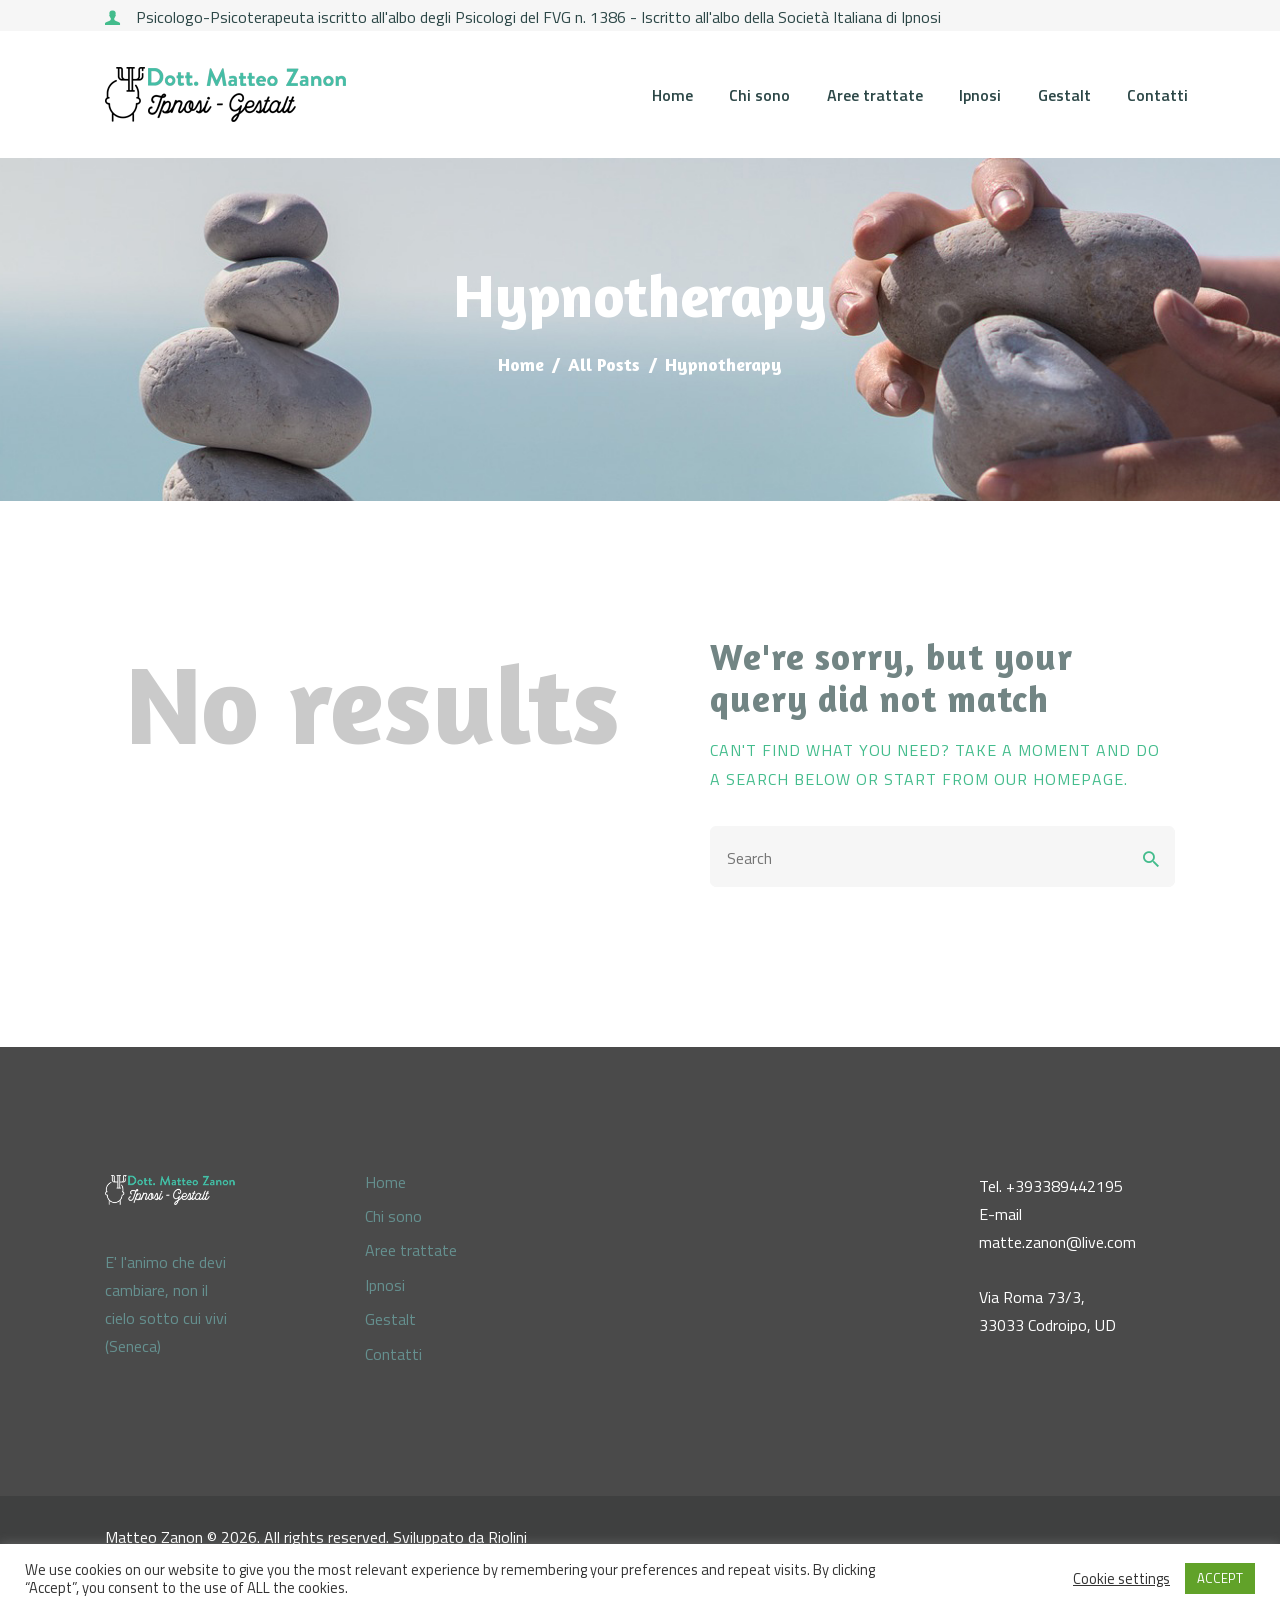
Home (521, 364)
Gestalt (390, 1319)
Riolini (507, 1537)
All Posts (604, 364)
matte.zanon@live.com (1057, 1242)
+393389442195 (1064, 1186)
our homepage (1059, 779)
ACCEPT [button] (1220, 1578)
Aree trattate (411, 1250)
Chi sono (393, 1216)
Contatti (393, 1354)
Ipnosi (385, 1285)
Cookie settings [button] (1121, 1579)
